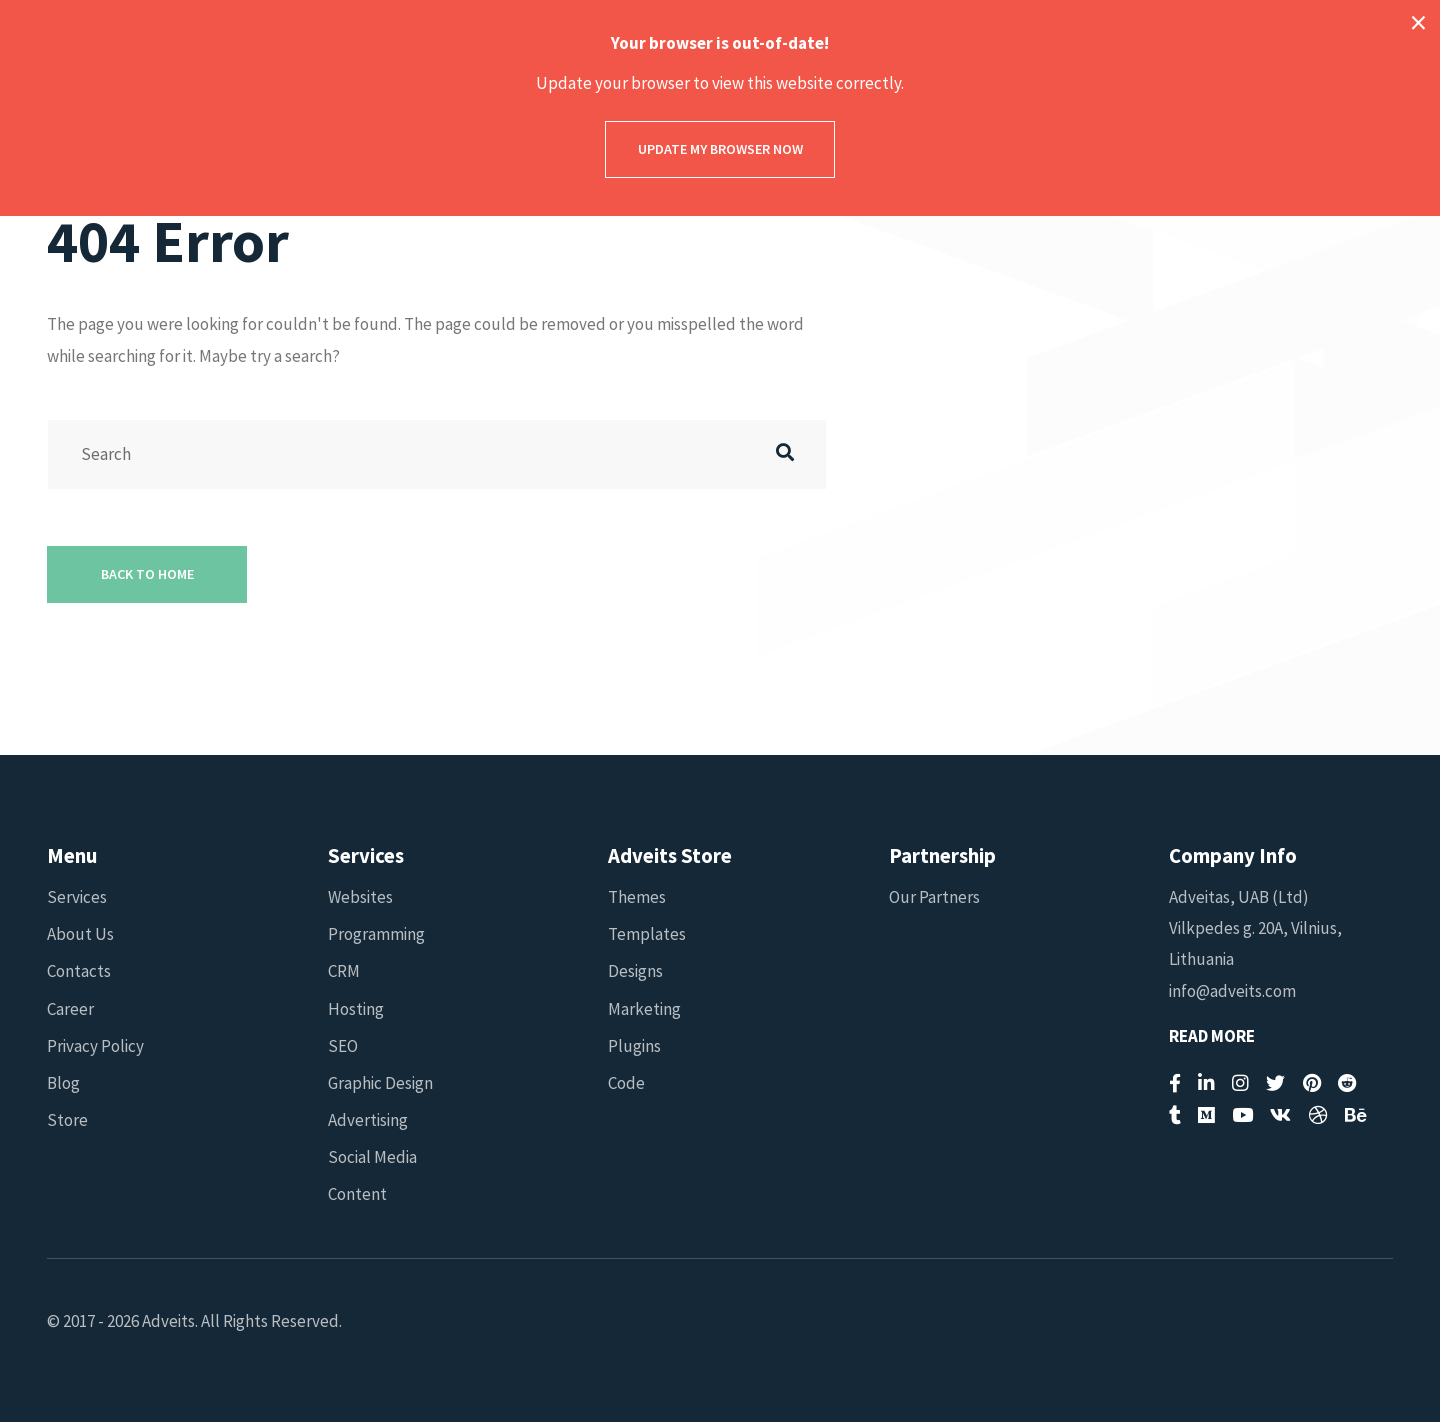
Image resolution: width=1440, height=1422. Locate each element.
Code (626, 1083)
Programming (376, 934)
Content (357, 1194)
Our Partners (934, 897)
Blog (63, 1083)
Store (67, 1120)
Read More (1212, 1036)
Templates (647, 934)
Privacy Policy (95, 1046)
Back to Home (147, 574)
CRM (344, 971)
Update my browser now (720, 149)
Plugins (634, 1046)
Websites (360, 897)
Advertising (368, 1120)
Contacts (79, 971)
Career (70, 1009)
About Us (80, 934)
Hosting (356, 1009)
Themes (637, 897)
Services (77, 897)
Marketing (644, 1009)
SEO (343, 1046)
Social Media (372, 1157)
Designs (635, 971)
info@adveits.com (1232, 991)
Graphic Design (380, 1083)
